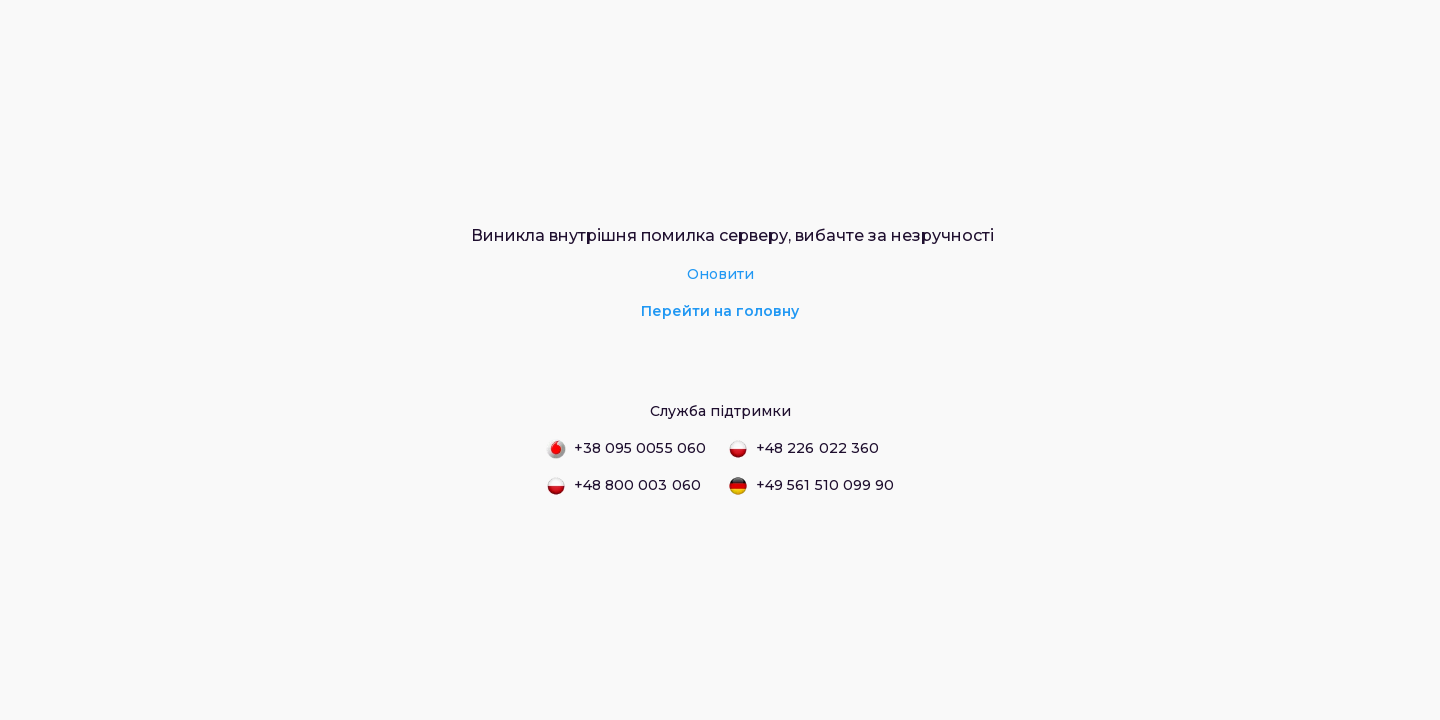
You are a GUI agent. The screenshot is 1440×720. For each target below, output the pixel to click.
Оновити (720, 274)
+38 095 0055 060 (626, 449)
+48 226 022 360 (803, 449)
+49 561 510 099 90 (811, 486)
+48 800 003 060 (623, 486)
